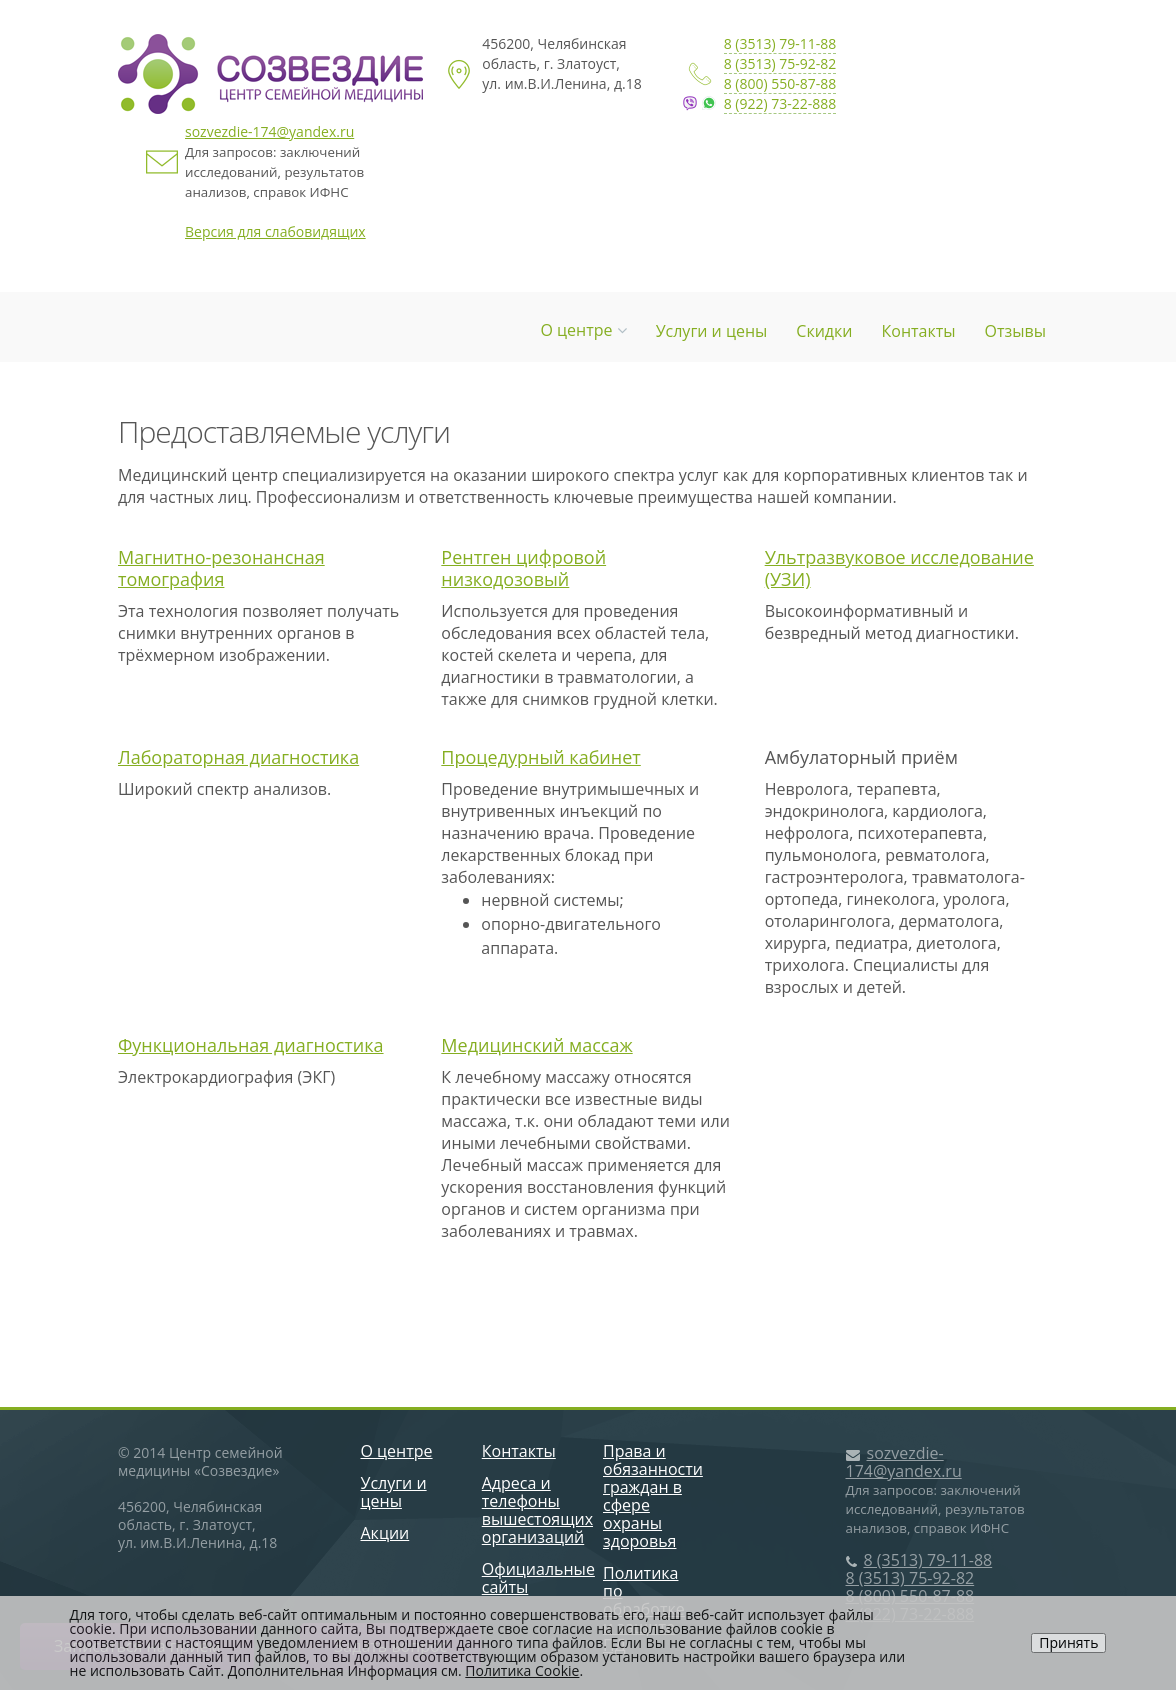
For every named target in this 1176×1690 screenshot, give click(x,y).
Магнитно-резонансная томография (221, 568)
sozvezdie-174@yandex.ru (269, 131)
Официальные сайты (538, 1578)
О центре (583, 330)
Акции (385, 1533)
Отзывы (1015, 331)
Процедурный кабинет (540, 757)
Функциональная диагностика (251, 1045)
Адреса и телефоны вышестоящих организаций (537, 1510)
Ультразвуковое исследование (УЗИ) (899, 568)
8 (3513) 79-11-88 (780, 43)
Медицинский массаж (536, 1045)
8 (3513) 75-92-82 (780, 63)
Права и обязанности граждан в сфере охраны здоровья (653, 1496)
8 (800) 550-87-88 (780, 83)
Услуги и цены (712, 331)
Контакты (919, 331)
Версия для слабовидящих (275, 231)
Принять (1068, 1642)
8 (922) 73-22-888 (780, 103)
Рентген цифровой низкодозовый (523, 568)
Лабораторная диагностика (238, 757)
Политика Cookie (522, 1670)
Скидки (824, 331)
